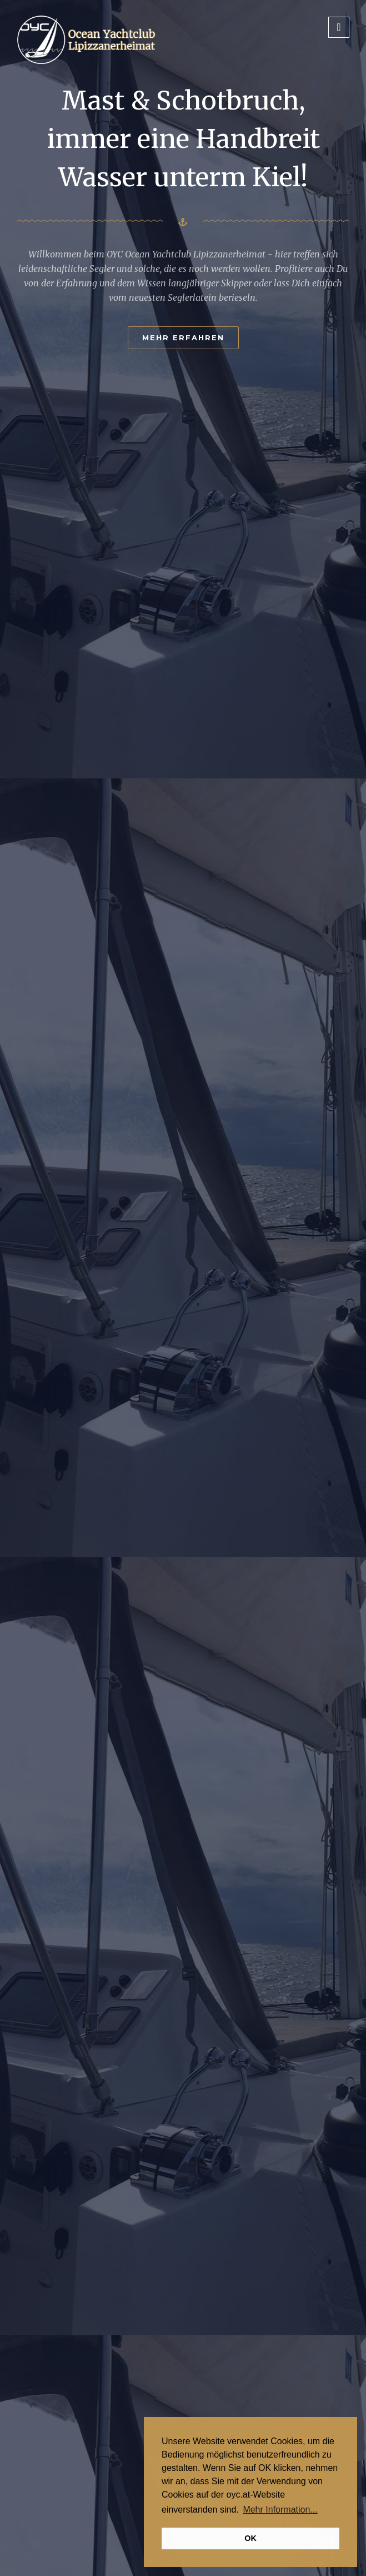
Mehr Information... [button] (280, 2509)
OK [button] (250, 2538)
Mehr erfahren (183, 337)
